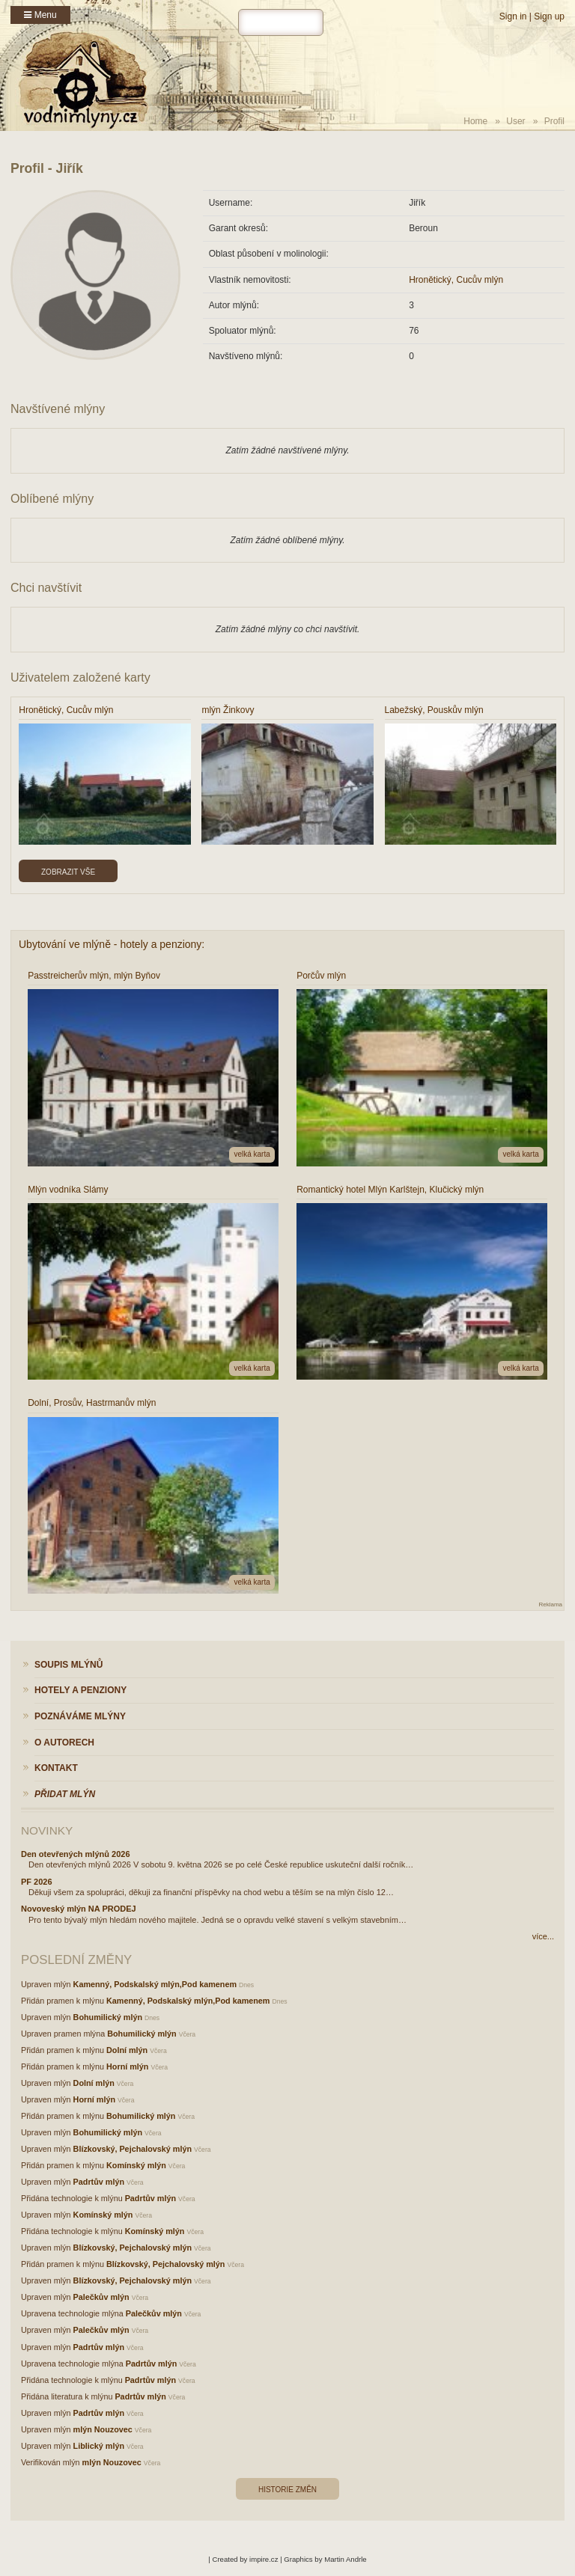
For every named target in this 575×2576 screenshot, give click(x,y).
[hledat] (280, 22)
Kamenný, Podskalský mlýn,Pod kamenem (155, 1984)
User (515, 121)
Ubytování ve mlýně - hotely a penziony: (111, 944)
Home (475, 121)
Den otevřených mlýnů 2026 (75, 1854)
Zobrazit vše (68, 872)
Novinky (47, 1830)
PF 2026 (36, 1881)
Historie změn (287, 2489)
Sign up (549, 16)
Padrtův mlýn (98, 2181)
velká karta (252, 1154)
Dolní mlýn (126, 2050)
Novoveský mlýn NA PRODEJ (78, 1908)
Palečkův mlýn (101, 2296)
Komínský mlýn (136, 2165)
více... (543, 1936)
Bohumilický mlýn (107, 2017)
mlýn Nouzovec (103, 2429)
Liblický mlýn (98, 2445)
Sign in (513, 16)
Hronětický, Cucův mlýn (456, 280)
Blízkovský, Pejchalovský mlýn (132, 2148)
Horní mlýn (127, 2066)
